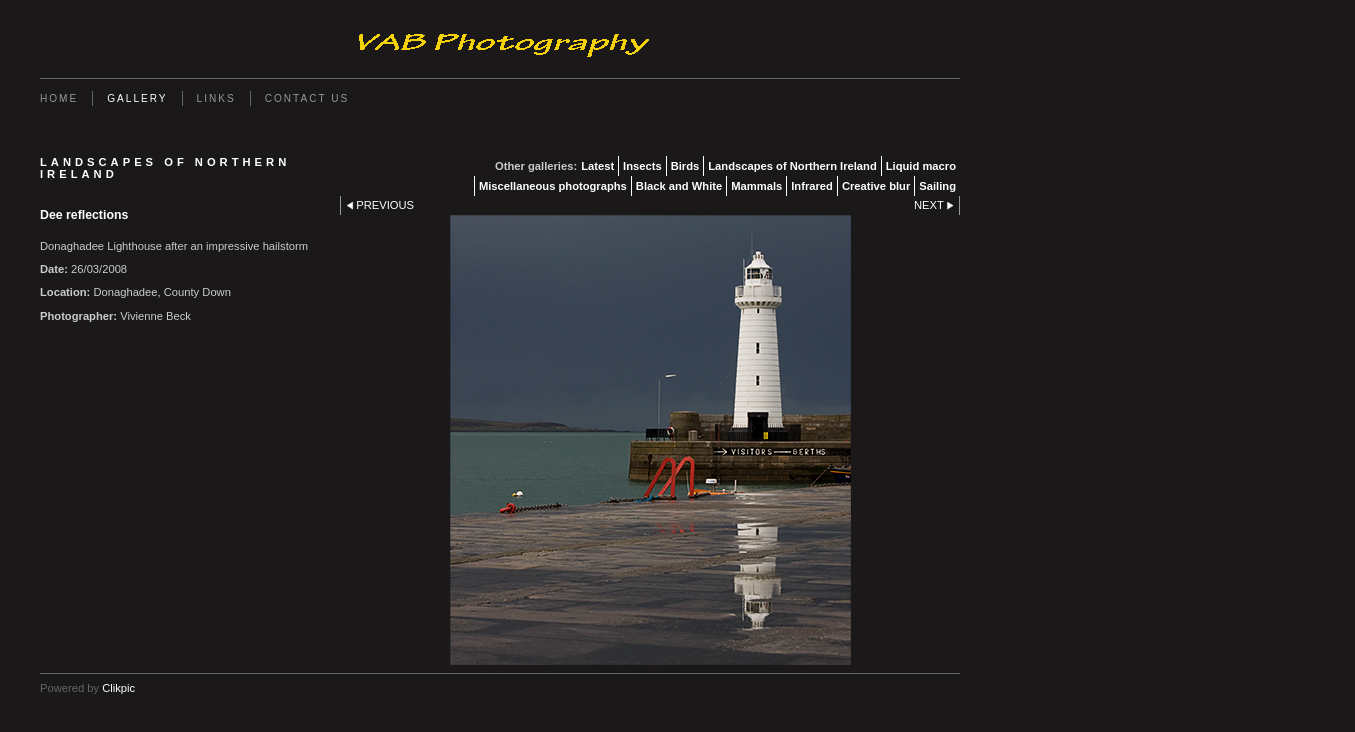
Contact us (307, 98)
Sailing (937, 186)
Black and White (679, 186)
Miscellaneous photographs (553, 186)
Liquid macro (921, 166)
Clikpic (118, 688)
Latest (597, 166)
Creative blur (876, 186)
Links (216, 98)
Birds (685, 166)
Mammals (756, 186)
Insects (642, 166)
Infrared (812, 186)
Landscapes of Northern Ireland (792, 166)
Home (59, 98)
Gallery (137, 98)
